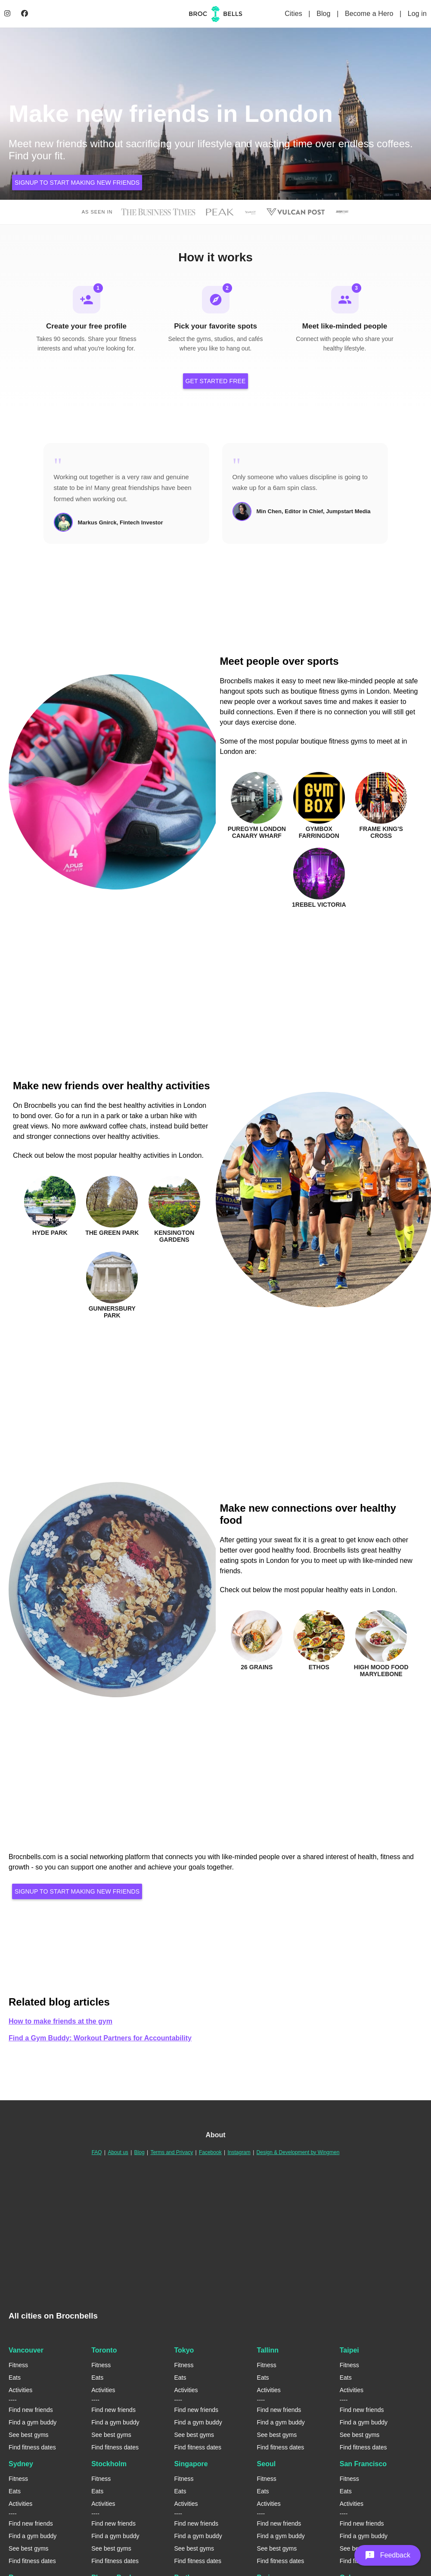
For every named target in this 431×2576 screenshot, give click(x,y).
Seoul (266, 2465)
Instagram (238, 2154)
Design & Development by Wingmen (298, 2154)
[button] (387, 2555)
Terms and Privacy (171, 2154)
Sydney (21, 2465)
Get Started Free (215, 382)
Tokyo (184, 2351)
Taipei (349, 2351)
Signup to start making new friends (77, 182)
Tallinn (268, 2351)
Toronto (104, 2351)
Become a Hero (370, 13)
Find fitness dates (32, 2448)
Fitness (18, 2366)
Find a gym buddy (32, 2423)
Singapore (191, 2465)
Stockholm (109, 2465)
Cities (294, 13)
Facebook (210, 2154)
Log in (417, 13)
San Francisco (363, 2465)
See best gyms (29, 2436)
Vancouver (26, 2351)
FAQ (97, 2154)
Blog (324, 13)
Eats (15, 2378)
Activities (20, 2391)
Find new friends (31, 2411)
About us (118, 2154)
